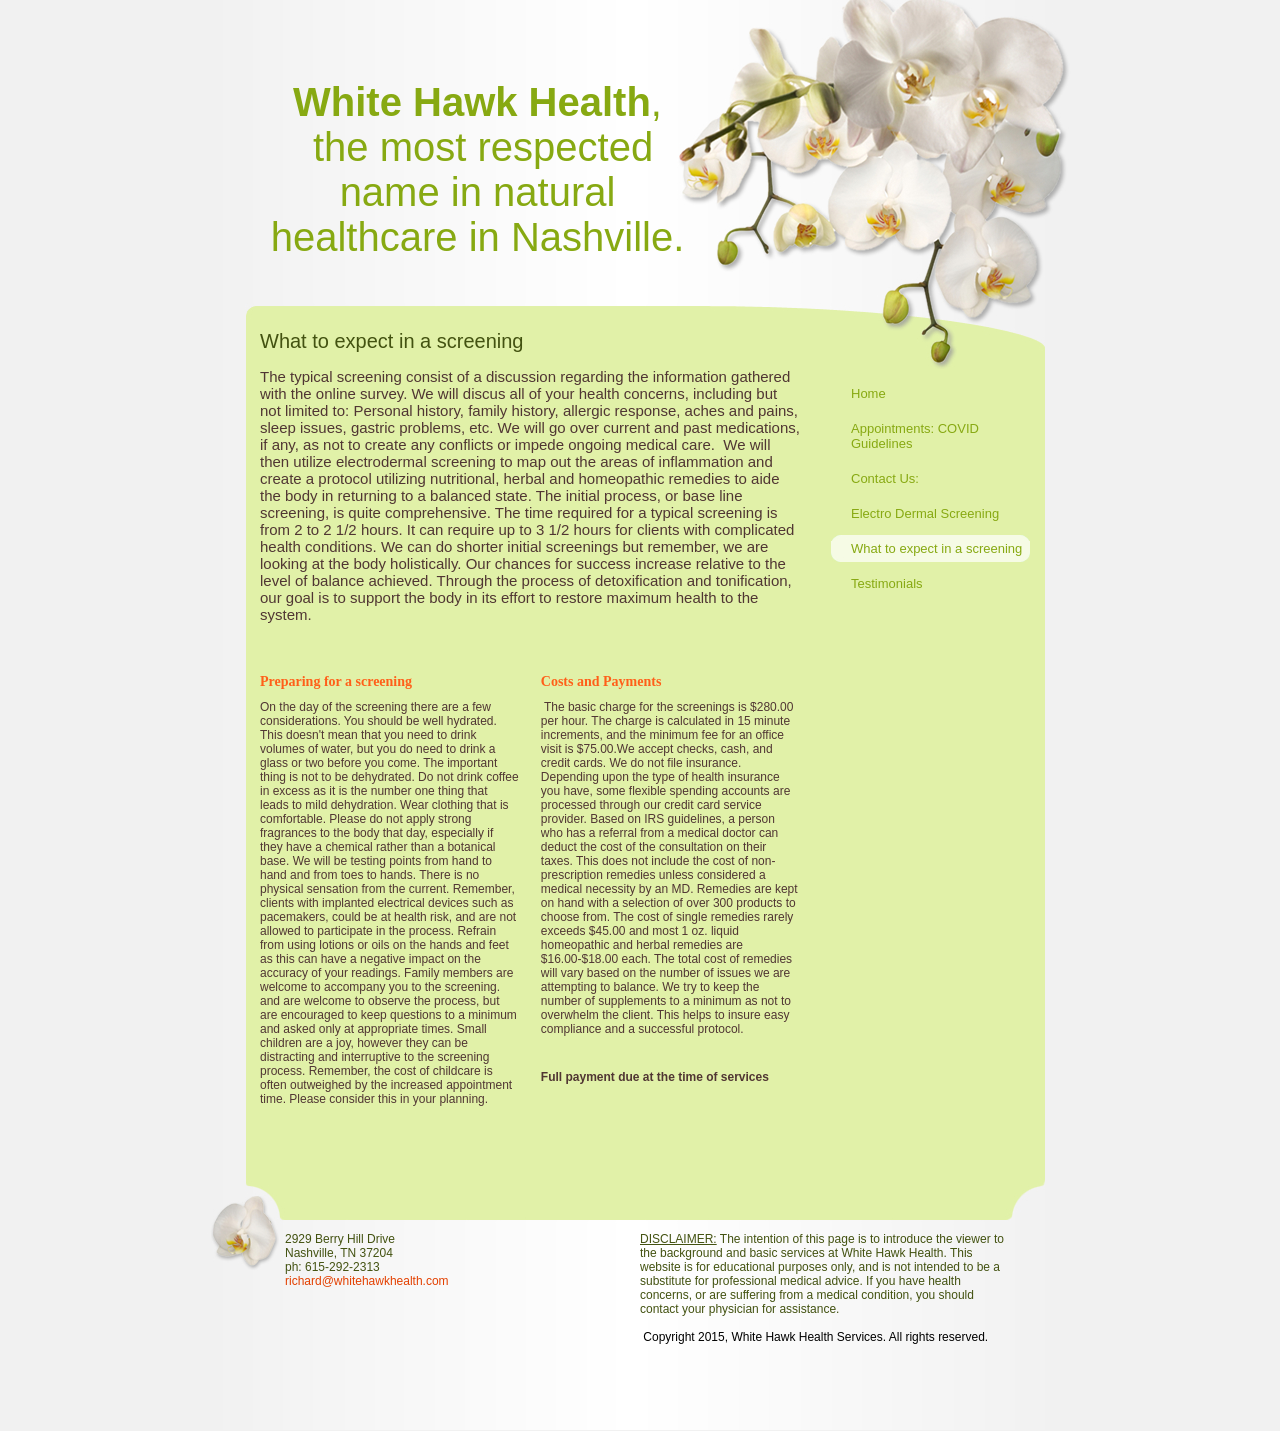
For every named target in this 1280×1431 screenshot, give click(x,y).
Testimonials (887, 583)
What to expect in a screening (936, 548)
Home (868, 393)
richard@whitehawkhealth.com (367, 1281)
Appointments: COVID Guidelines (915, 436)
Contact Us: (885, 478)
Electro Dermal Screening (925, 513)
